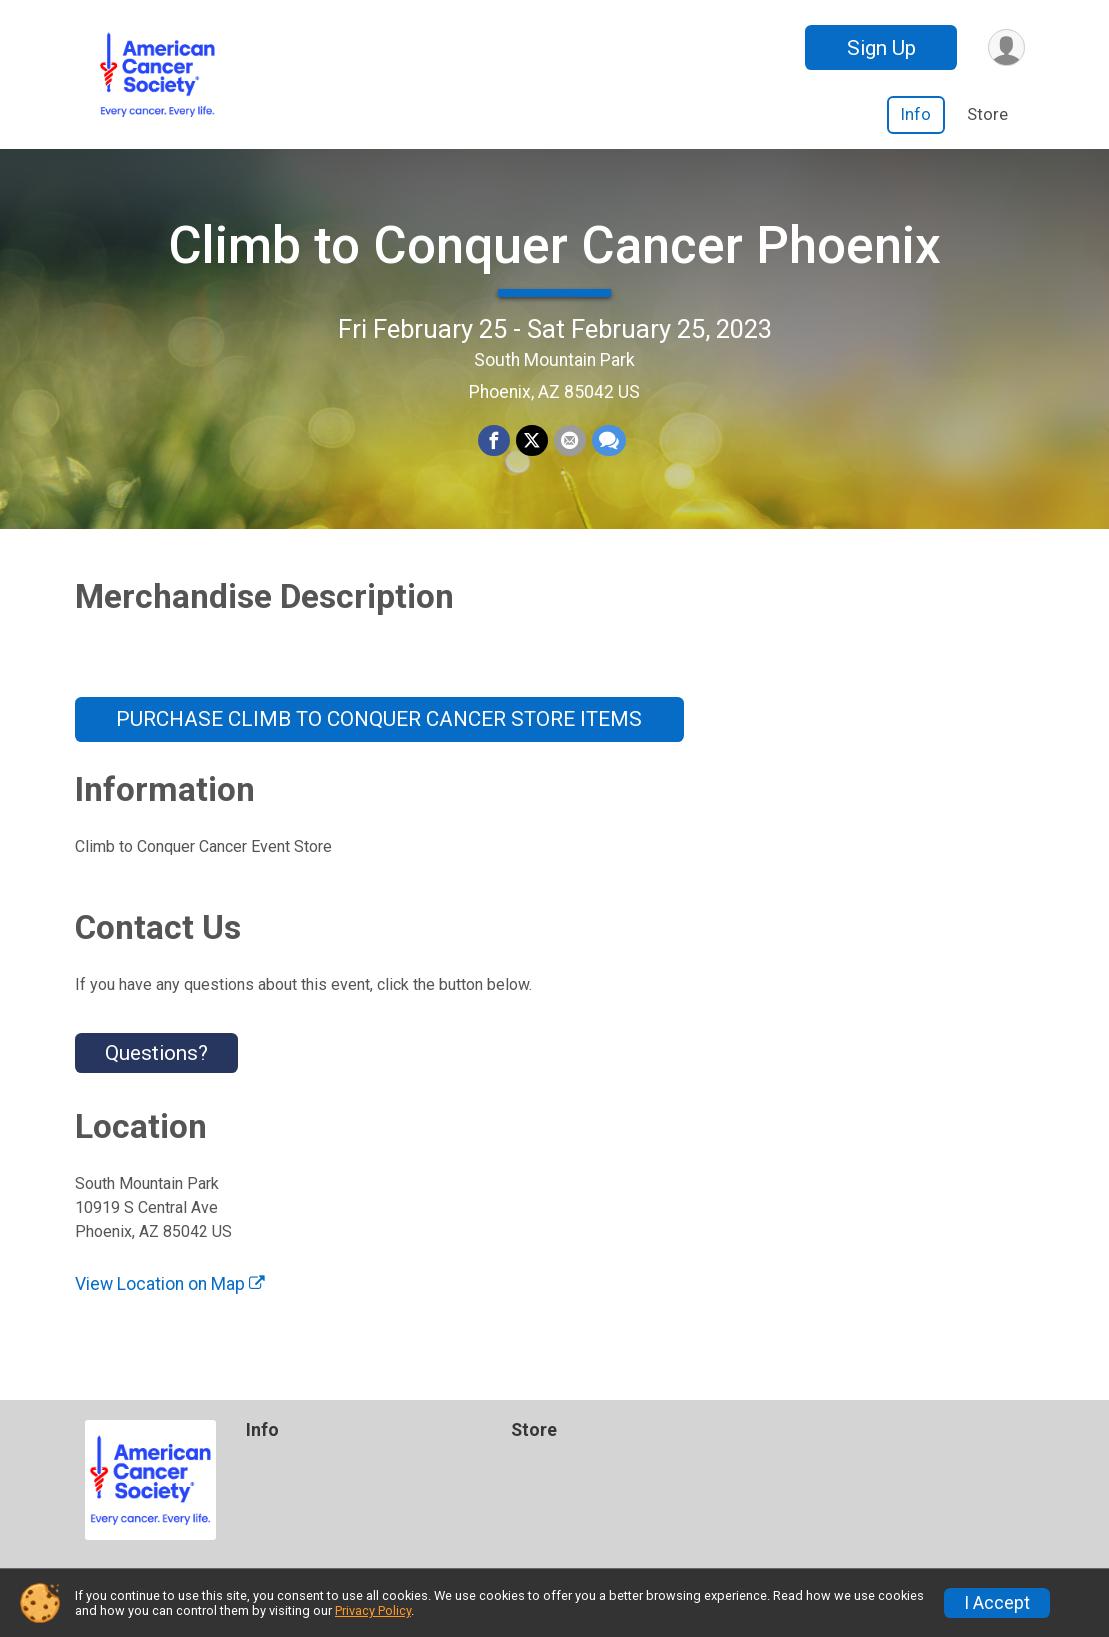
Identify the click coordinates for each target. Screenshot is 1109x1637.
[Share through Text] (609, 441)
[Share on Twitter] (532, 441)
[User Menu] (1006, 47)
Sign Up (881, 48)
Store (987, 114)
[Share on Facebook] (494, 441)
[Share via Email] (570, 441)
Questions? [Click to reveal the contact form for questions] (156, 1053)
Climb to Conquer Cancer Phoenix (554, 245)
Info (916, 114)
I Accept (997, 1603)
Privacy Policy (373, 1610)
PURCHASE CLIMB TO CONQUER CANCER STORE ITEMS (379, 719)
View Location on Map (170, 1284)
